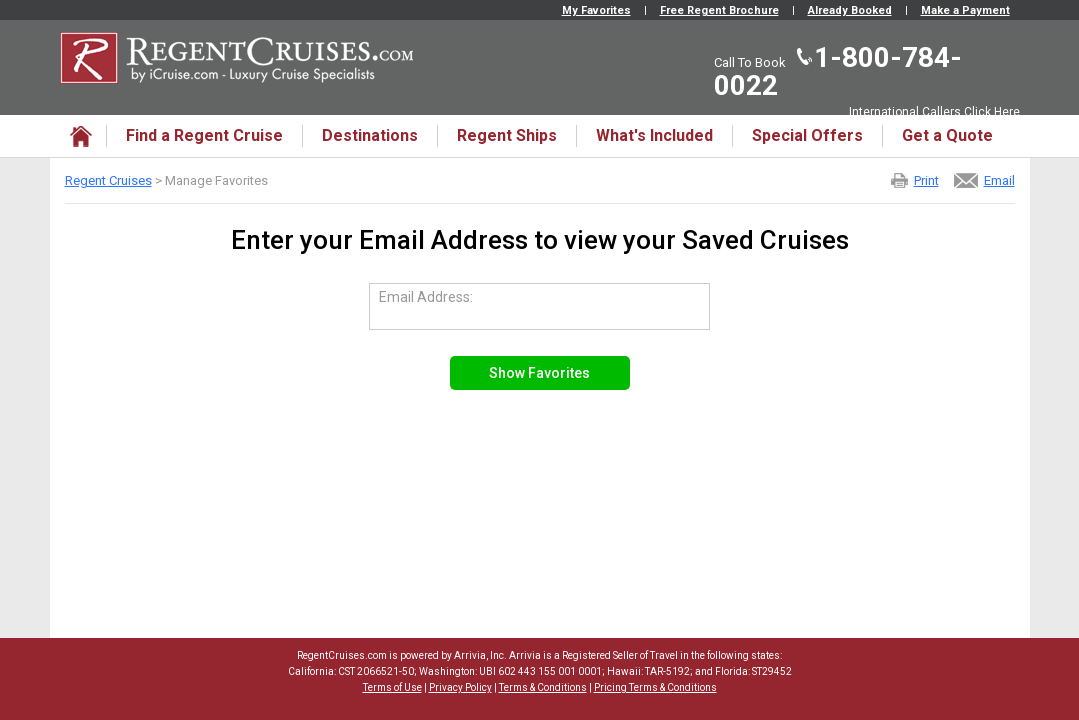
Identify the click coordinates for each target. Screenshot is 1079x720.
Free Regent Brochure (719, 10)
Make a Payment (965, 10)
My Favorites (596, 10)
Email (999, 180)
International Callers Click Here (934, 112)
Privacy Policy (460, 687)
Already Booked (850, 10)
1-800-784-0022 (838, 71)
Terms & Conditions (543, 687)
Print (926, 180)
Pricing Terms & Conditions (655, 687)
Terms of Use (392, 687)
